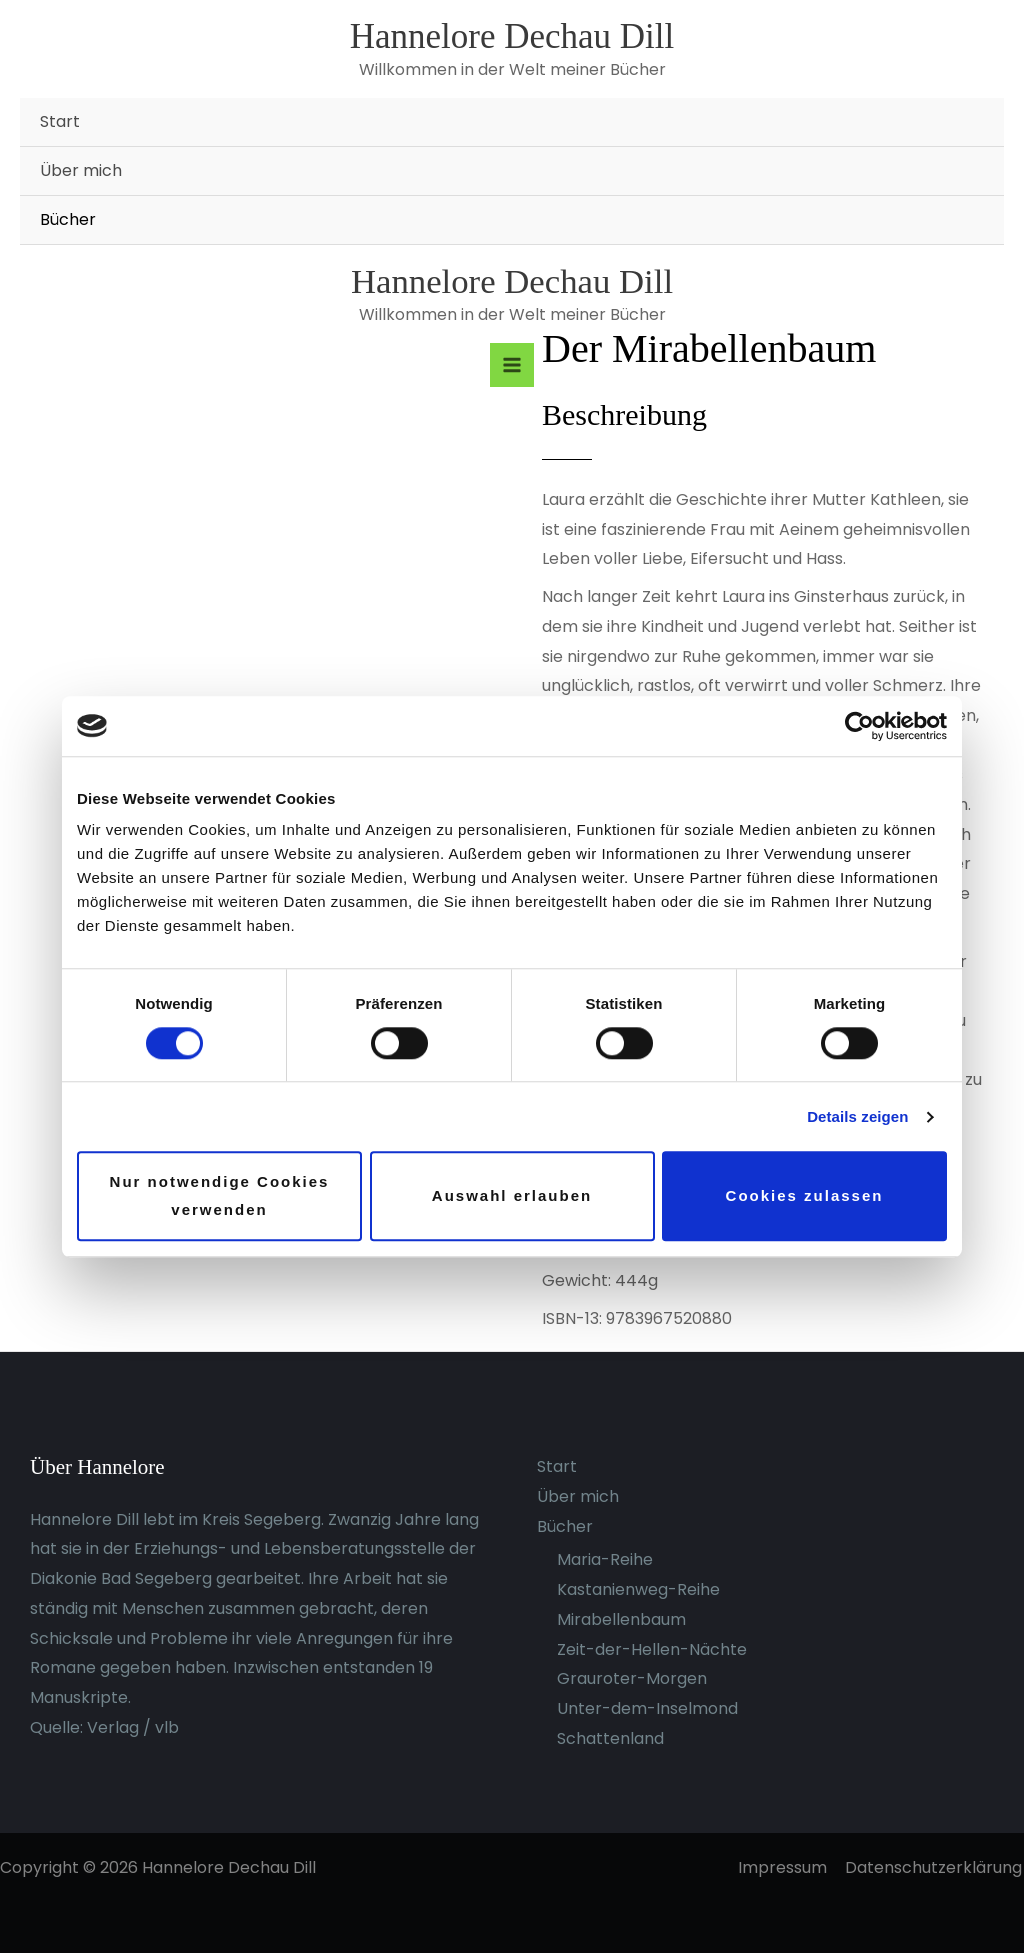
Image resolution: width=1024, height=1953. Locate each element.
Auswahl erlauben (512, 1195)
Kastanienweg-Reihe (638, 1589)
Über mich (81, 170)
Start (60, 121)
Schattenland (610, 1738)
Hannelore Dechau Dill (512, 36)
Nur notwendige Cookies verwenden (220, 1196)
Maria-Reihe (605, 1559)
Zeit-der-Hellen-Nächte (652, 1649)
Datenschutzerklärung (935, 1867)
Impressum (786, 1867)
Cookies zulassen (805, 1195)
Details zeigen (857, 1116)
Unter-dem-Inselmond (647, 1708)
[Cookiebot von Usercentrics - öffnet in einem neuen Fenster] (859, 726)
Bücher (68, 219)
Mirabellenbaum (621, 1619)
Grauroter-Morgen (632, 1678)
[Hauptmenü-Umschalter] (512, 365)
